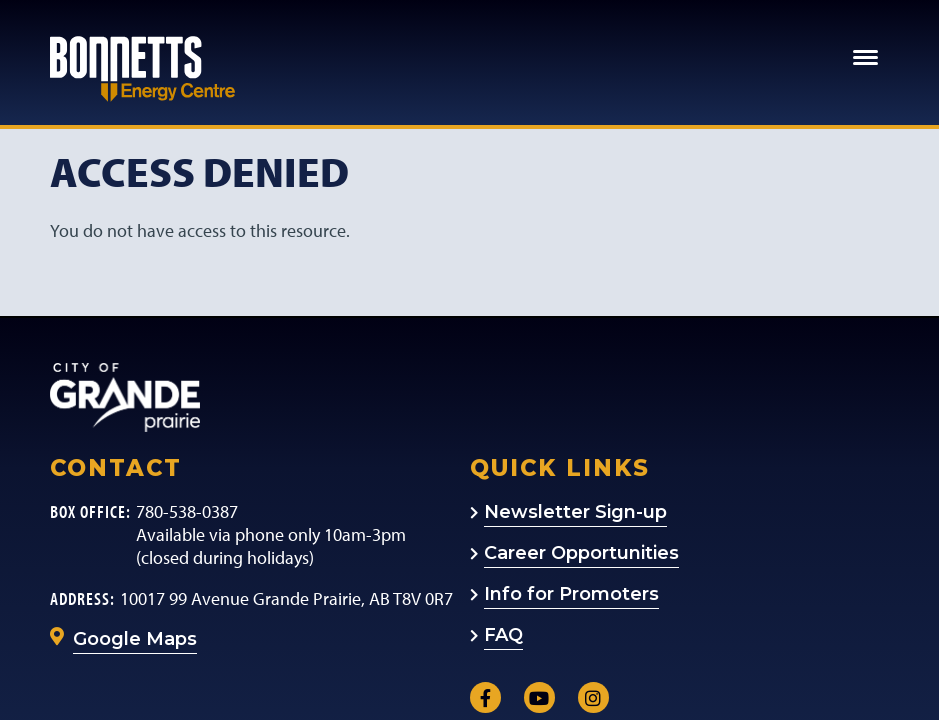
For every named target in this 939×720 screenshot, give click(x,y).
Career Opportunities (581, 553)
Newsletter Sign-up (575, 512)
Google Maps (135, 639)
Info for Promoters (571, 594)
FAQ (503, 635)
